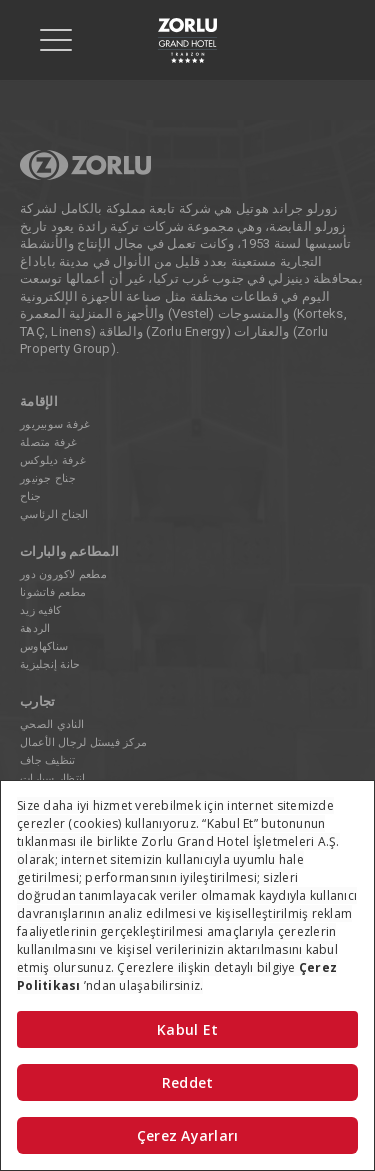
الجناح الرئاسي (54, 514)
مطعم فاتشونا (53, 592)
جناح (30, 496)
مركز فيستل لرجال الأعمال (83, 742)
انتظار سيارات (52, 778)
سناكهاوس (44, 646)
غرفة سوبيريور (55, 424)
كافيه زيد (40, 610)
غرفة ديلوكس (53, 460)
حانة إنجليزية (50, 664)
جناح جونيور (48, 478)
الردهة (35, 628)
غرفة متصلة (49, 442)
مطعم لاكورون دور (63, 574)
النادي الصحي (52, 724)
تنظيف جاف (47, 760)
